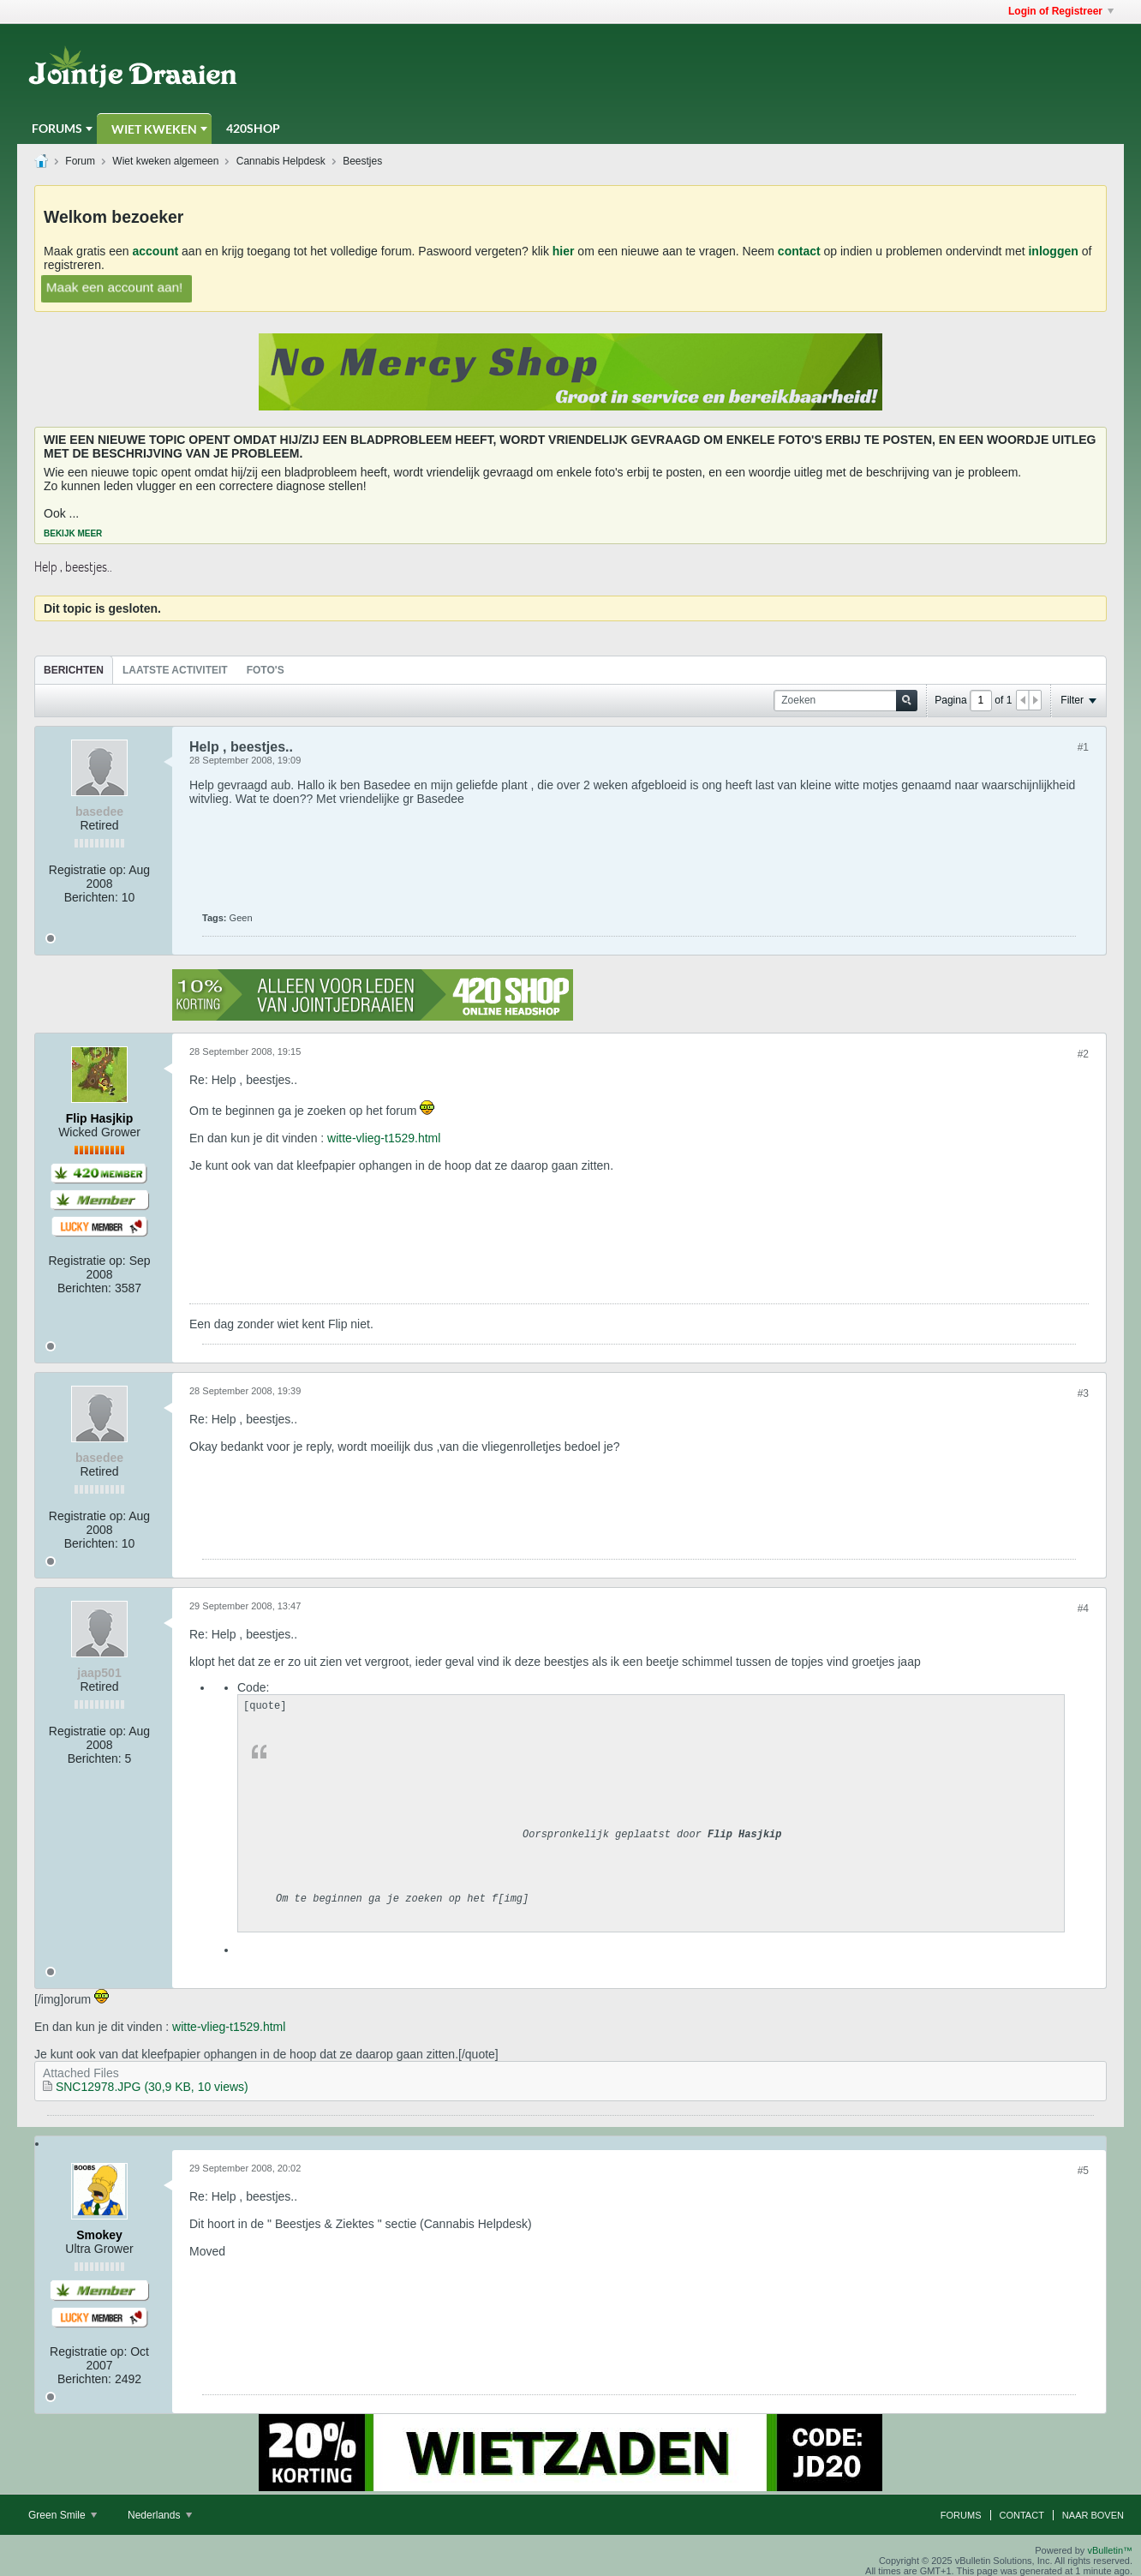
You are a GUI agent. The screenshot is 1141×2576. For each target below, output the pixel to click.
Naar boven (1093, 2515)
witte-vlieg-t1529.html (383, 1138)
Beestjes (362, 161)
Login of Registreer (1061, 11)
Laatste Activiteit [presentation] (175, 670)
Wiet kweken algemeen (165, 161)
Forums (57, 128)
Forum (80, 161)
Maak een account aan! (114, 287)
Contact (1022, 2515)
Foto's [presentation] (265, 670)
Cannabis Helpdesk (281, 161)
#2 (1083, 1054)
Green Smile (62, 2515)
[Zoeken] (845, 700)
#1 (1083, 747)
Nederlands (160, 2515)
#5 (1083, 2171)
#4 (1083, 1608)
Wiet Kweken (154, 129)
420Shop (253, 128)
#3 (1083, 1393)
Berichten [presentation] (74, 670)
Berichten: (91, 897)
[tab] (73, 670)
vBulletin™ (1109, 2550)
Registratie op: (87, 870)
